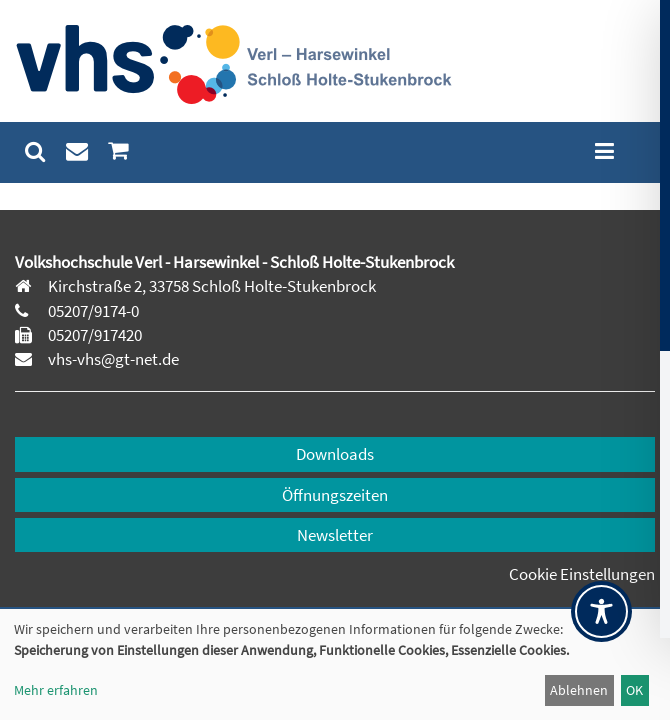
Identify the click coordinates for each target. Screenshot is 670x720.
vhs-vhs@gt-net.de (112, 359)
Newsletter (335, 535)
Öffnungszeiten (335, 495)
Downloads (335, 454)
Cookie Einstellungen (582, 574)
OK (634, 690)
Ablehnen (579, 690)
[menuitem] (35, 151)
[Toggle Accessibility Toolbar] (601, 611)
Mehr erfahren (56, 690)
